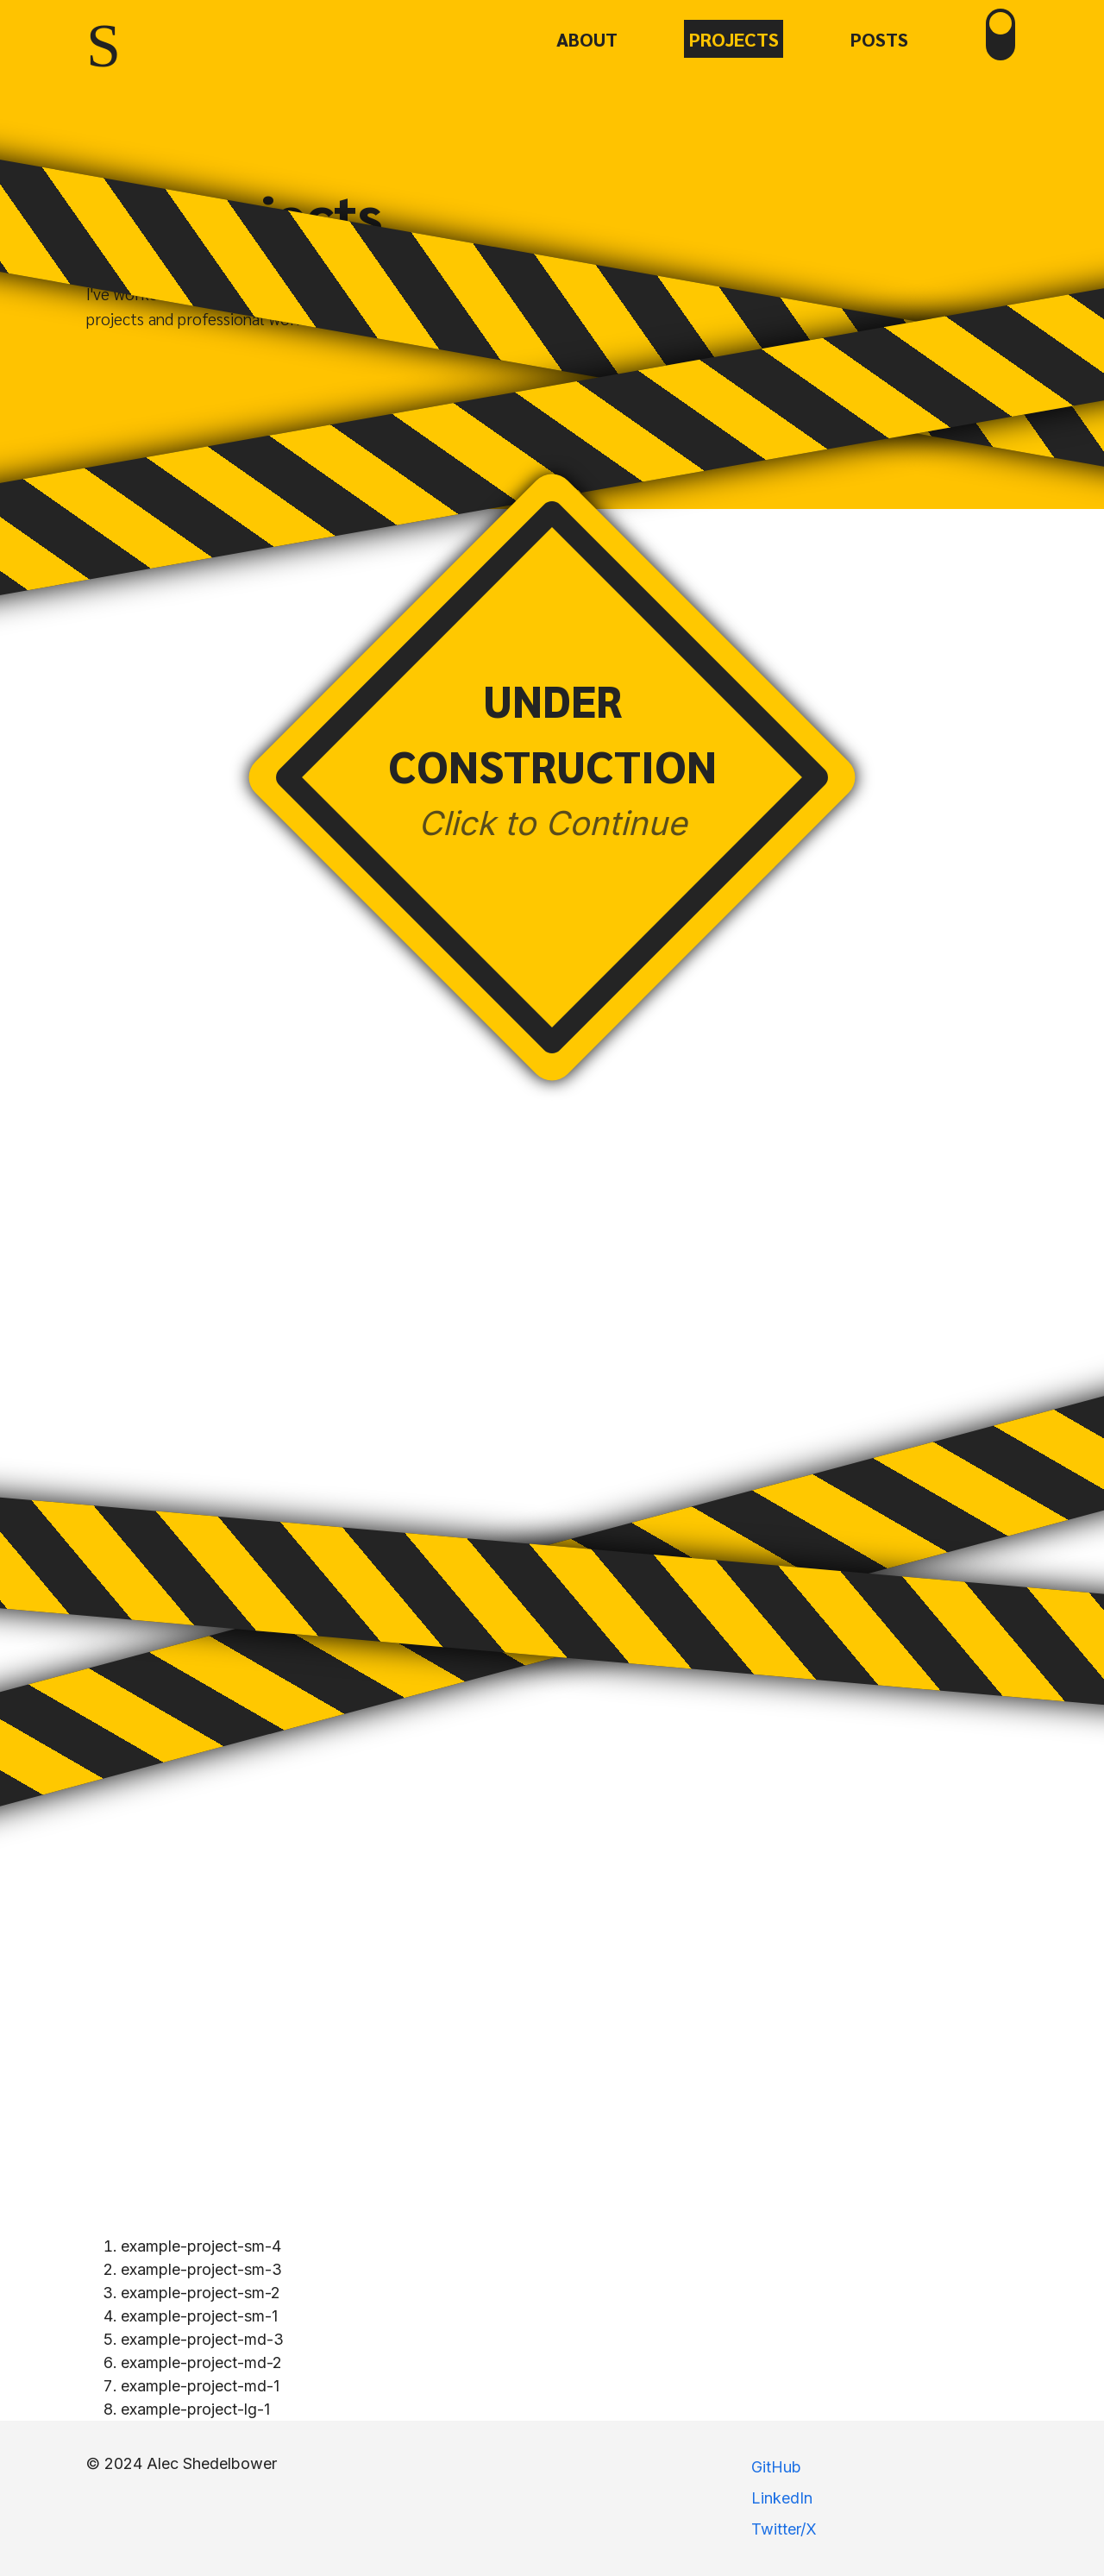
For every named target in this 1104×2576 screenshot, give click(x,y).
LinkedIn (781, 2498)
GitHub (776, 2467)
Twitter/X (784, 2529)
